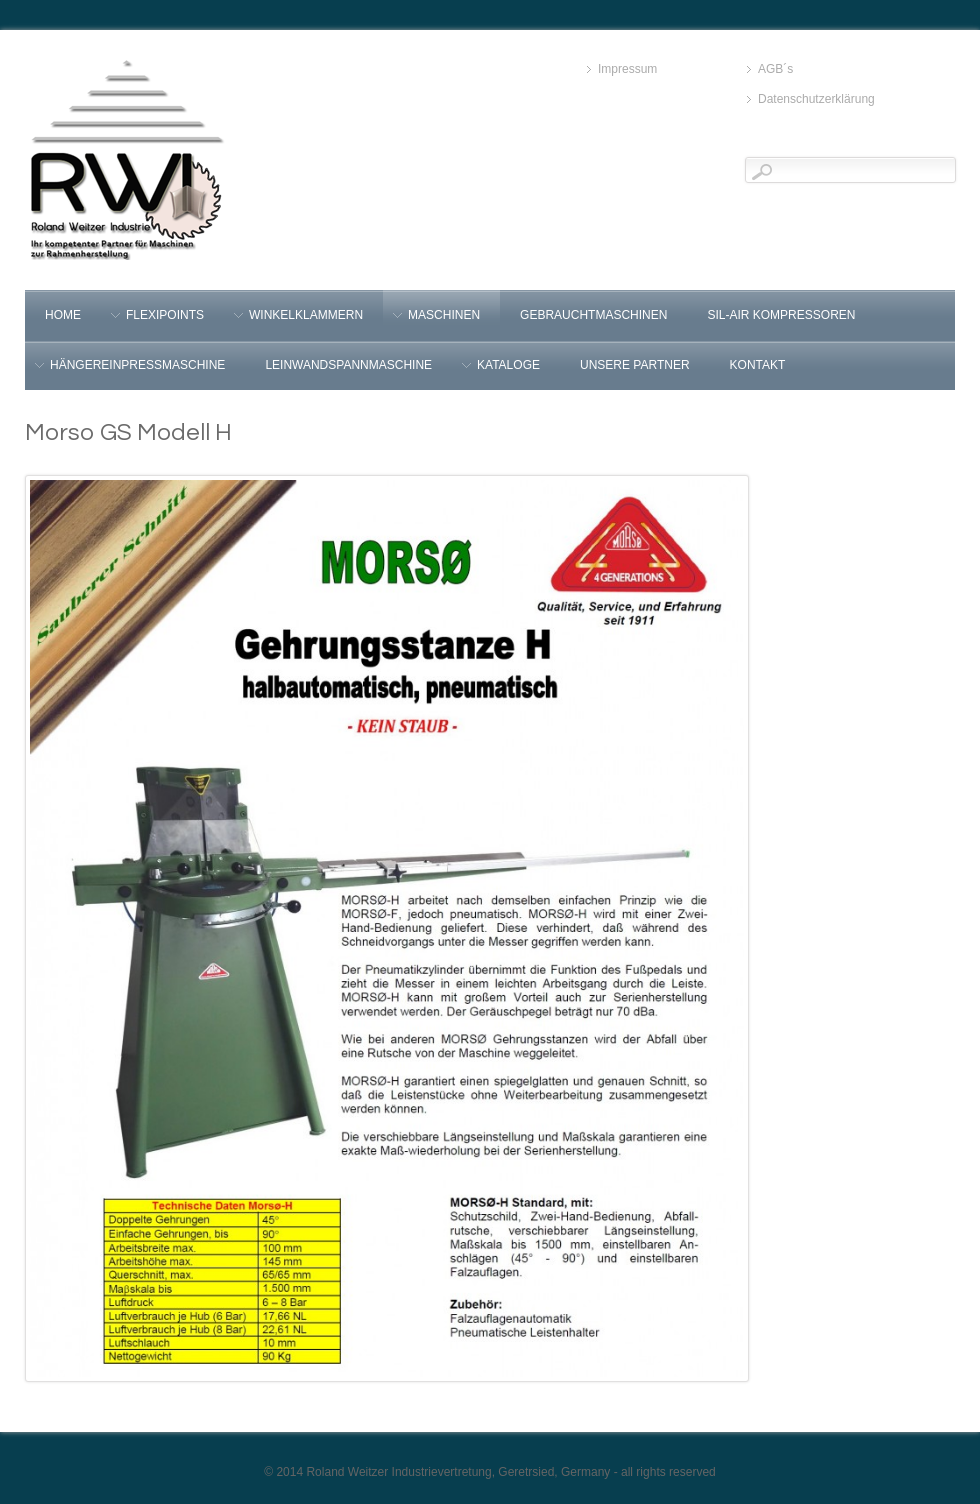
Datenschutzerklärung (816, 99)
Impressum (627, 69)
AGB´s (775, 69)
